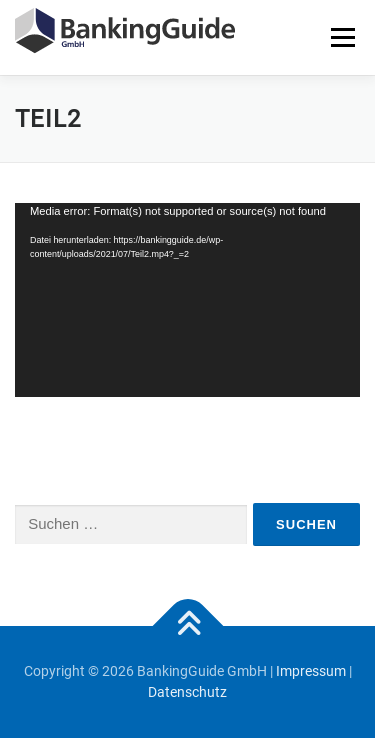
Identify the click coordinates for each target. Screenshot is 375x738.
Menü (342, 37)
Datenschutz (187, 692)
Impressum (311, 671)
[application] (187, 300)
